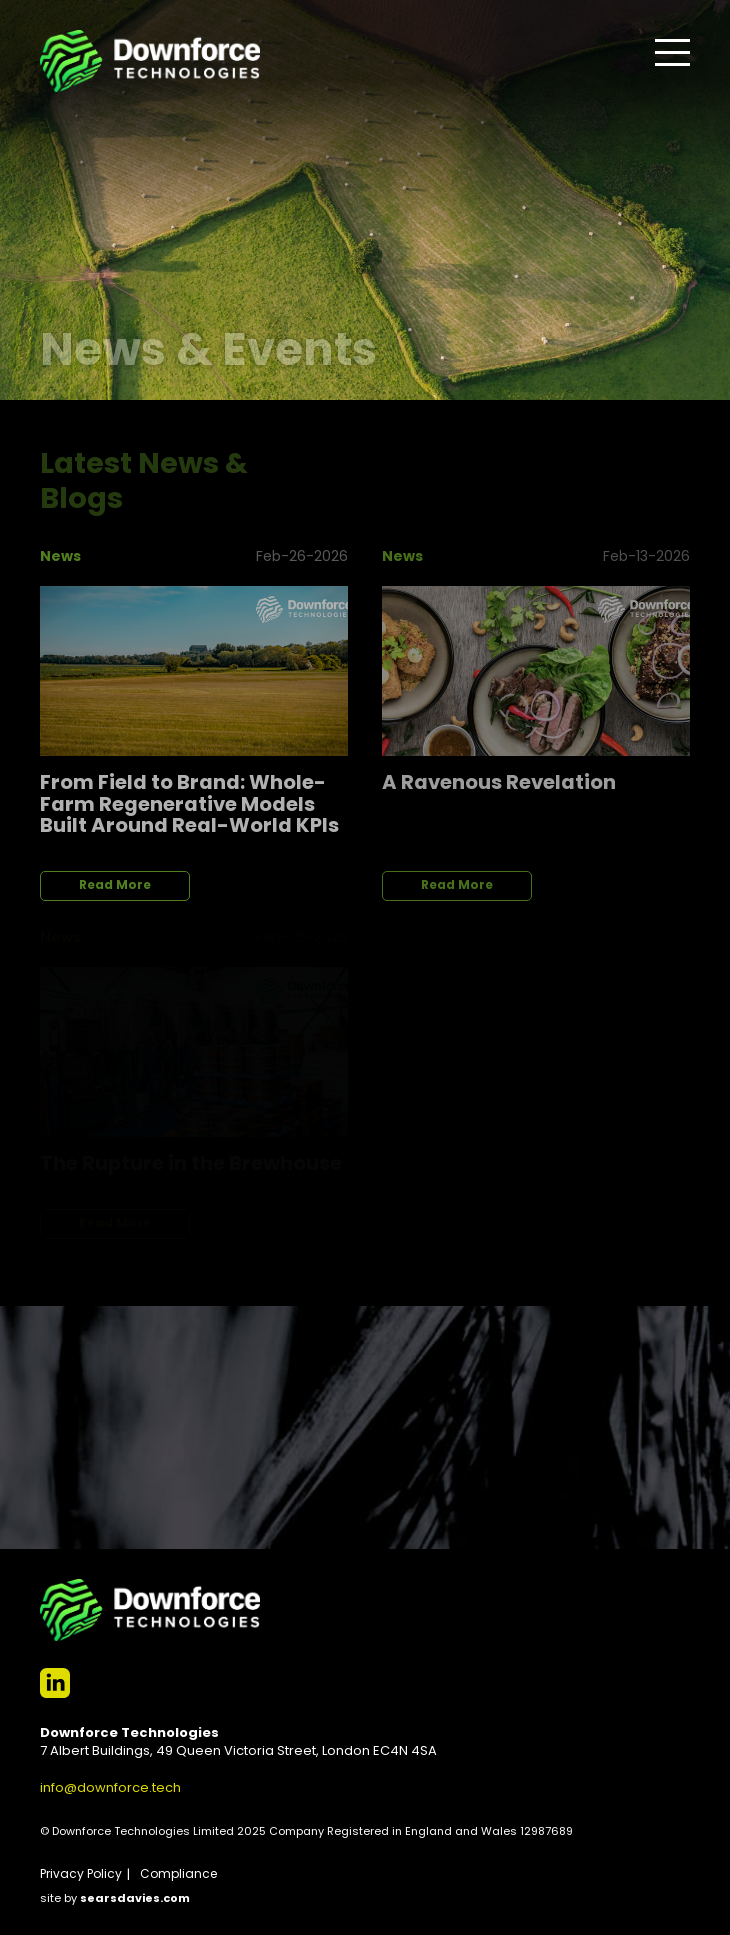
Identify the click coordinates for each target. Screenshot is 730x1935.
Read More (115, 886)
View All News (615, 456)
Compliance (178, 1875)
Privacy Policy (81, 1875)
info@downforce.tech (110, 1788)
